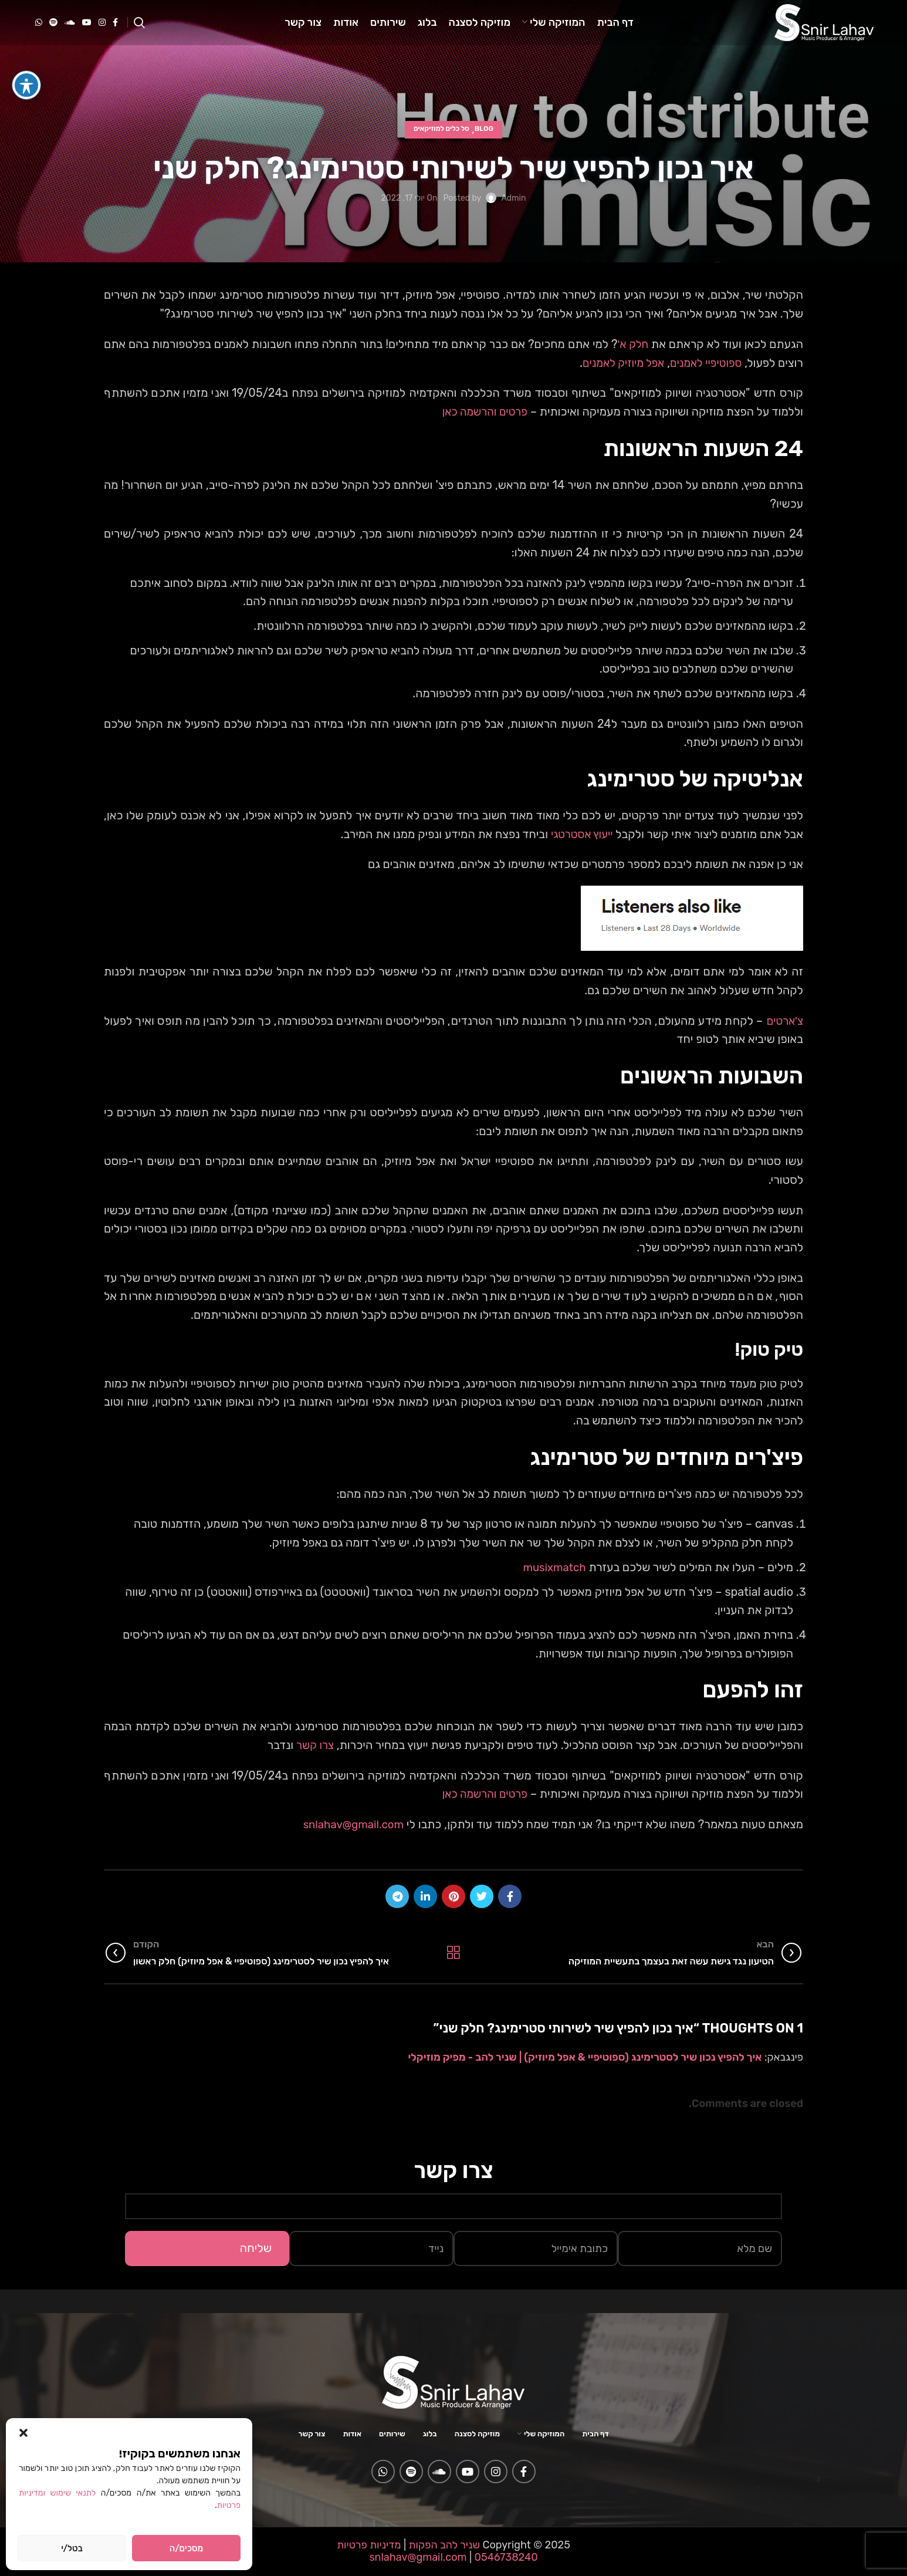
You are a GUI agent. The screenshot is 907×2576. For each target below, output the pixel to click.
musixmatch (552, 1567)
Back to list (453, 1952)
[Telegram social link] (397, 1895)
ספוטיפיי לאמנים (703, 363)
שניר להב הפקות (444, 2544)
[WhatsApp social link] (39, 31)
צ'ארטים (782, 1020)
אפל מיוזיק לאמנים (616, 363)
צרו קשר (314, 1745)
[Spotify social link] (53, 31)
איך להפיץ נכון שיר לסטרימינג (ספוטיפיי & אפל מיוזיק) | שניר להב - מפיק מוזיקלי (585, 2057)
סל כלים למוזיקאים (441, 130)
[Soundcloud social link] (70, 31)
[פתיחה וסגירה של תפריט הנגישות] (26, 83)
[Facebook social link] (115, 31)
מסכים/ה (186, 2548)
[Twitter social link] (481, 1895)
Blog (484, 130)
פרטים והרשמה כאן (481, 411)
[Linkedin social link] (425, 1895)
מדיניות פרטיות (369, 2544)
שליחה (256, 2247)
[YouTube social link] (87, 31)
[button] (23, 2433)
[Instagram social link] (102, 31)
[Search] (139, 31)
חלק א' (632, 344)
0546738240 (505, 2557)
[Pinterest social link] (453, 1895)
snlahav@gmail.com (350, 1824)
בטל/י (72, 2548)
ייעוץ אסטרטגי (580, 834)
